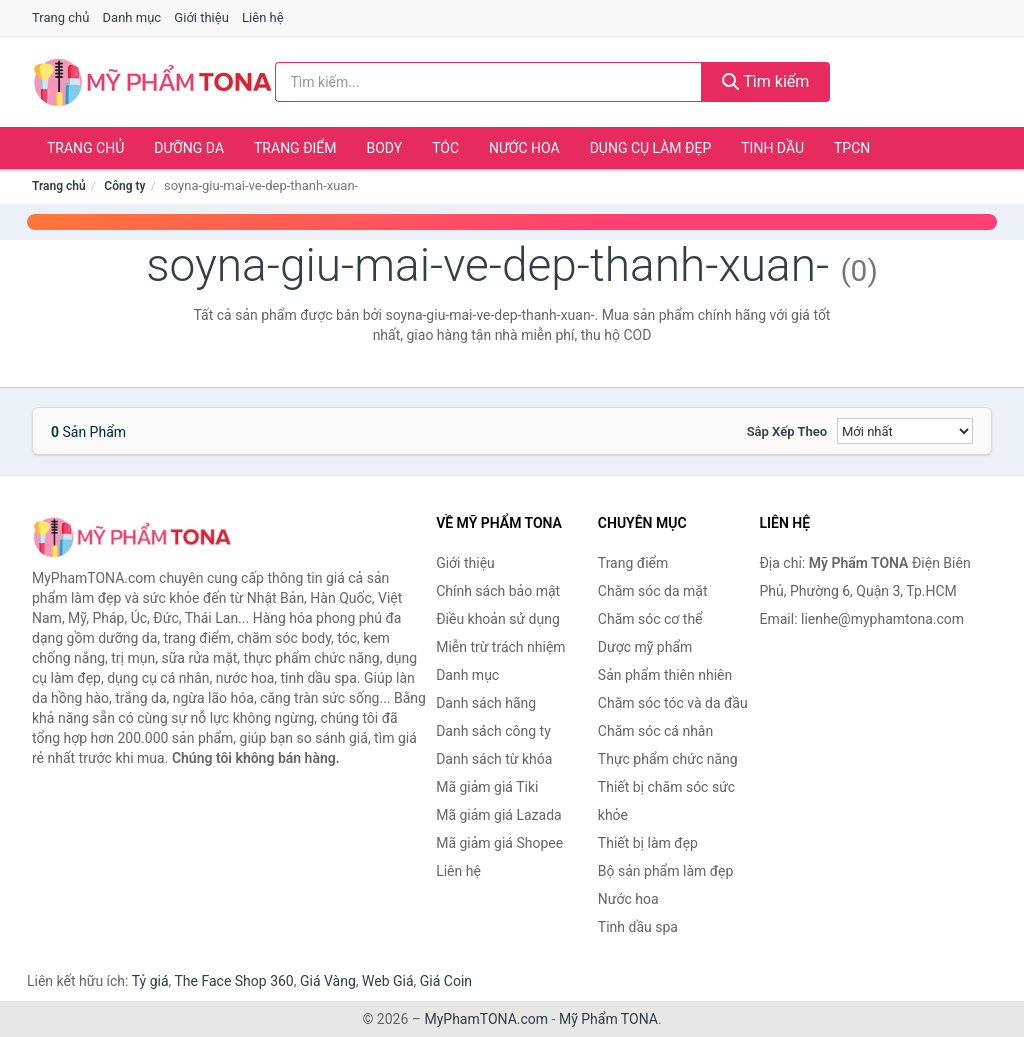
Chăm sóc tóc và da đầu (673, 703)
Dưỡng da (189, 148)
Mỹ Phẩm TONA (608, 1019)
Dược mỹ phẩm (645, 647)
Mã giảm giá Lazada (499, 815)
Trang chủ (60, 17)
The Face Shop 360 (233, 981)
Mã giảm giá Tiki (487, 787)
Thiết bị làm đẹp (648, 843)
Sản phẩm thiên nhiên (665, 675)
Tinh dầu (772, 148)
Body (385, 148)
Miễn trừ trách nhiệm (500, 647)
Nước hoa (524, 148)
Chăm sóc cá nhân (655, 731)
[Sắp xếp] (905, 431)
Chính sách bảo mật (498, 591)
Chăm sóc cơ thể (650, 619)
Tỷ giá (150, 981)
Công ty (124, 186)
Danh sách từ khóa (494, 759)
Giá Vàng (328, 981)
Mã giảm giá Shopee (499, 843)
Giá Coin (446, 981)
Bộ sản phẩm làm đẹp (666, 871)
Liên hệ (263, 17)
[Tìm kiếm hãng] (488, 82)
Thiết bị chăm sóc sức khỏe (666, 801)
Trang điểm (295, 148)
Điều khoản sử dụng (498, 619)
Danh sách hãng (486, 703)
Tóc (445, 148)
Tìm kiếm (766, 81)
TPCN (852, 148)
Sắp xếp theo (787, 431)
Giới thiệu (201, 17)
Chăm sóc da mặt (653, 591)
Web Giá (388, 981)
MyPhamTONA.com (486, 1019)
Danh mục (132, 17)
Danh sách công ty (493, 731)
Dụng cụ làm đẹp (651, 148)
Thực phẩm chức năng (668, 759)
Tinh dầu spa (638, 927)
